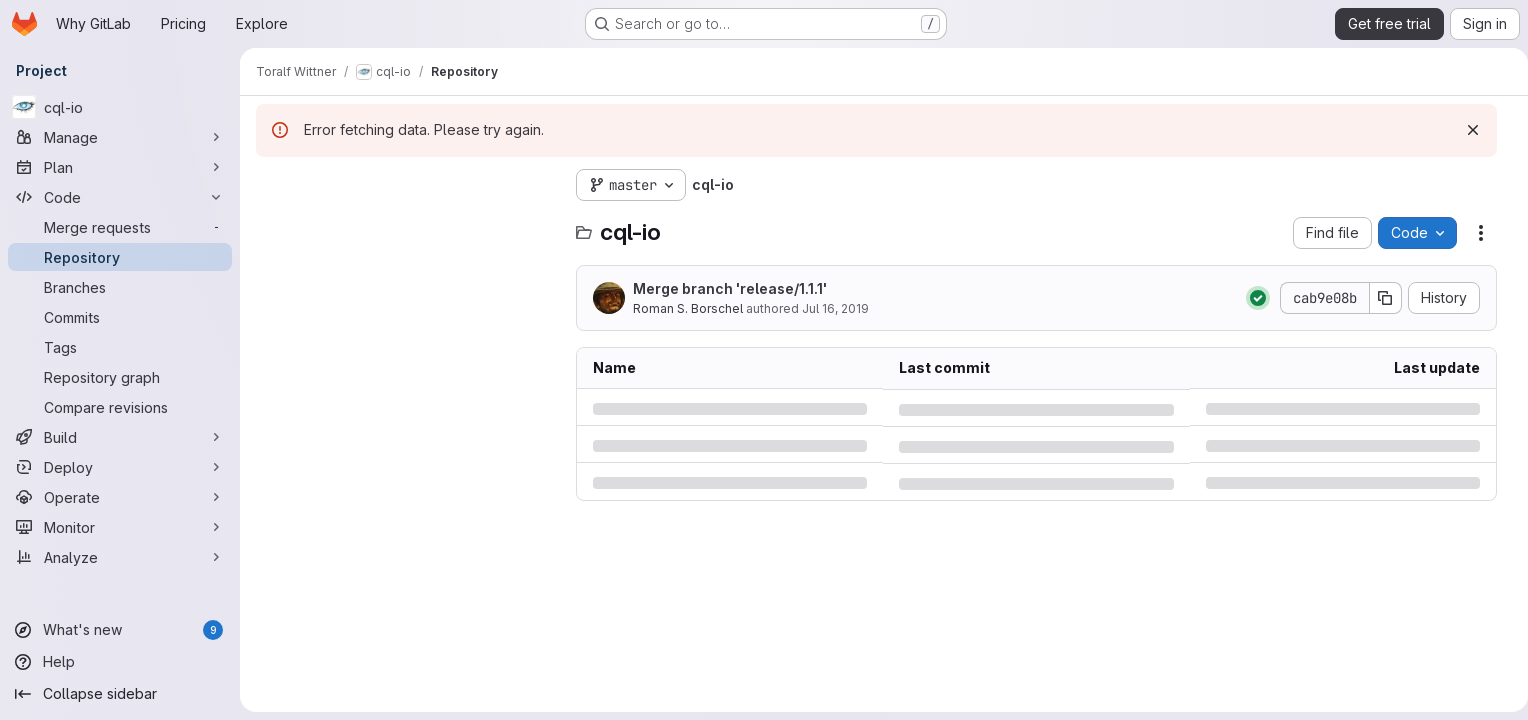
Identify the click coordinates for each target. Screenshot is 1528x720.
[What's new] (120, 630)
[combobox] (406, 224)
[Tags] (120, 347)
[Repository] (120, 257)
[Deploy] (120, 467)
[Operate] (120, 497)
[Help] (120, 662)
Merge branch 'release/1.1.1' (730, 288)
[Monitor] (120, 527)
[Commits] (120, 317)
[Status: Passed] (1250, 298)
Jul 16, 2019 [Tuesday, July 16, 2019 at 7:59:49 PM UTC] (835, 308)
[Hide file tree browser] (272, 185)
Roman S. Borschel (688, 308)
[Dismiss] (1465, 130)
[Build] (120, 437)
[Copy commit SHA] (1378, 298)
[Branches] (120, 287)
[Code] (120, 197)
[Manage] (120, 137)
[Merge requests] (120, 227)
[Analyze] (120, 557)
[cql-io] (120, 107)
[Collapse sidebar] (120, 694)
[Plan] (120, 167)
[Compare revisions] (120, 407)
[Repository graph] (120, 377)
